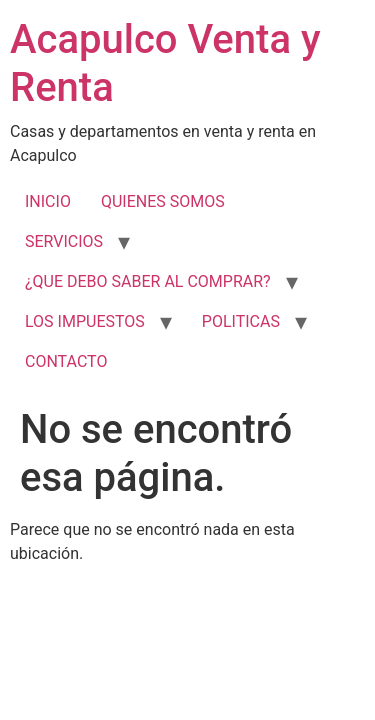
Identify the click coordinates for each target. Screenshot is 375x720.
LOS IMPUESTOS (85, 321)
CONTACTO (66, 361)
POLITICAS (241, 321)
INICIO (48, 201)
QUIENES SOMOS (163, 201)
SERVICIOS (64, 241)
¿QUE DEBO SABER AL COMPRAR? (148, 281)
